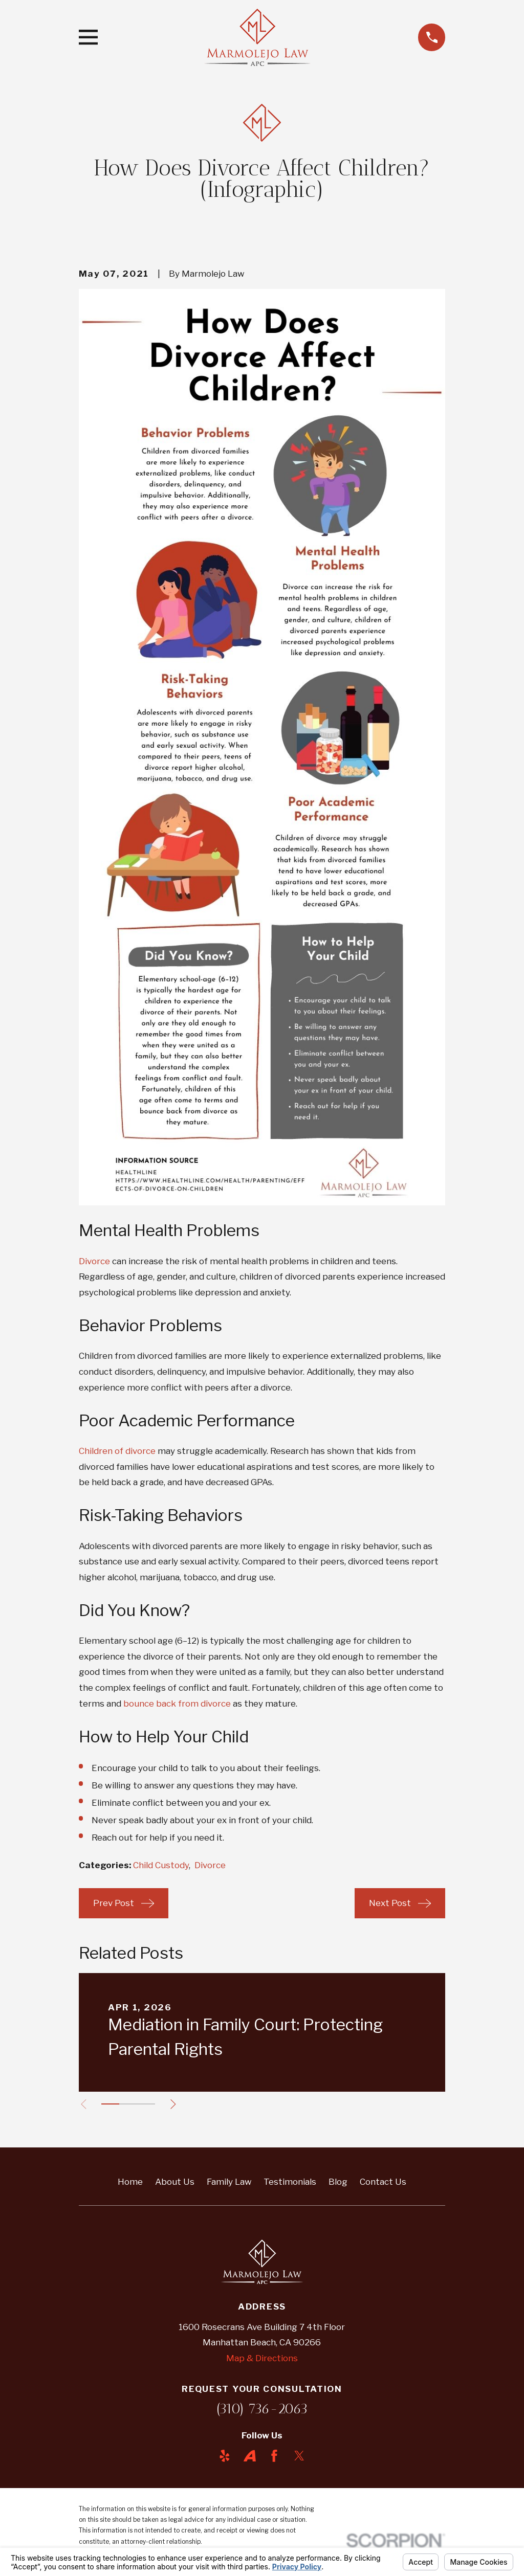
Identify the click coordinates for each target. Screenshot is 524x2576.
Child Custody (161, 1865)
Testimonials (290, 2182)
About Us (174, 2182)
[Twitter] (299, 2456)
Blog (338, 2182)
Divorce (94, 1261)
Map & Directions (262, 2358)
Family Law (229, 2182)
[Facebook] (274, 2456)
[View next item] (178, 2104)
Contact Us (383, 2182)
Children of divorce (117, 1451)
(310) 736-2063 (262, 2408)
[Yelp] (225, 2456)
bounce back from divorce (177, 1703)
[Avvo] (250, 2456)
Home (130, 2182)
